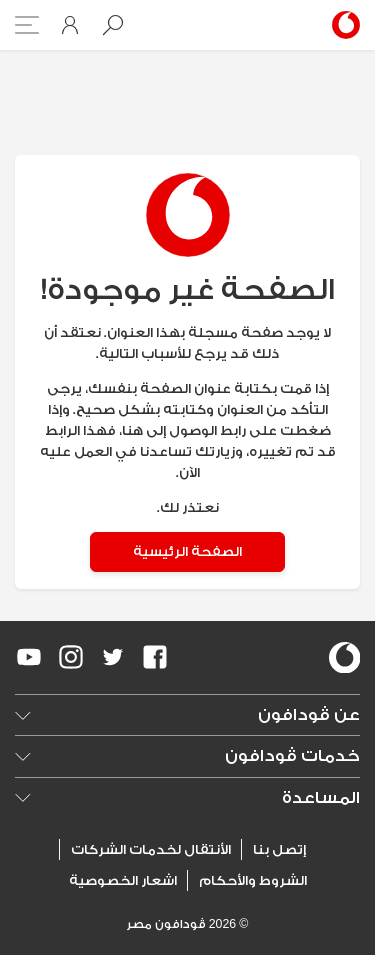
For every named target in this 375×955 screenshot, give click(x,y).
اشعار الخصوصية (123, 880)
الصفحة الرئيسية (187, 551)
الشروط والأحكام (253, 880)
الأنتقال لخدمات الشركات (151, 849)
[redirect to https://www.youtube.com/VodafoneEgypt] (29, 657)
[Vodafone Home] (342, 25)
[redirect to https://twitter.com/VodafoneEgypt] (113, 657)
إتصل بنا (279, 849)
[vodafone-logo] (345, 658)
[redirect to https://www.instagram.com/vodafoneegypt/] (71, 657)
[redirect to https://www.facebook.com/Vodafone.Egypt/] (155, 657)
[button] (113, 25)
